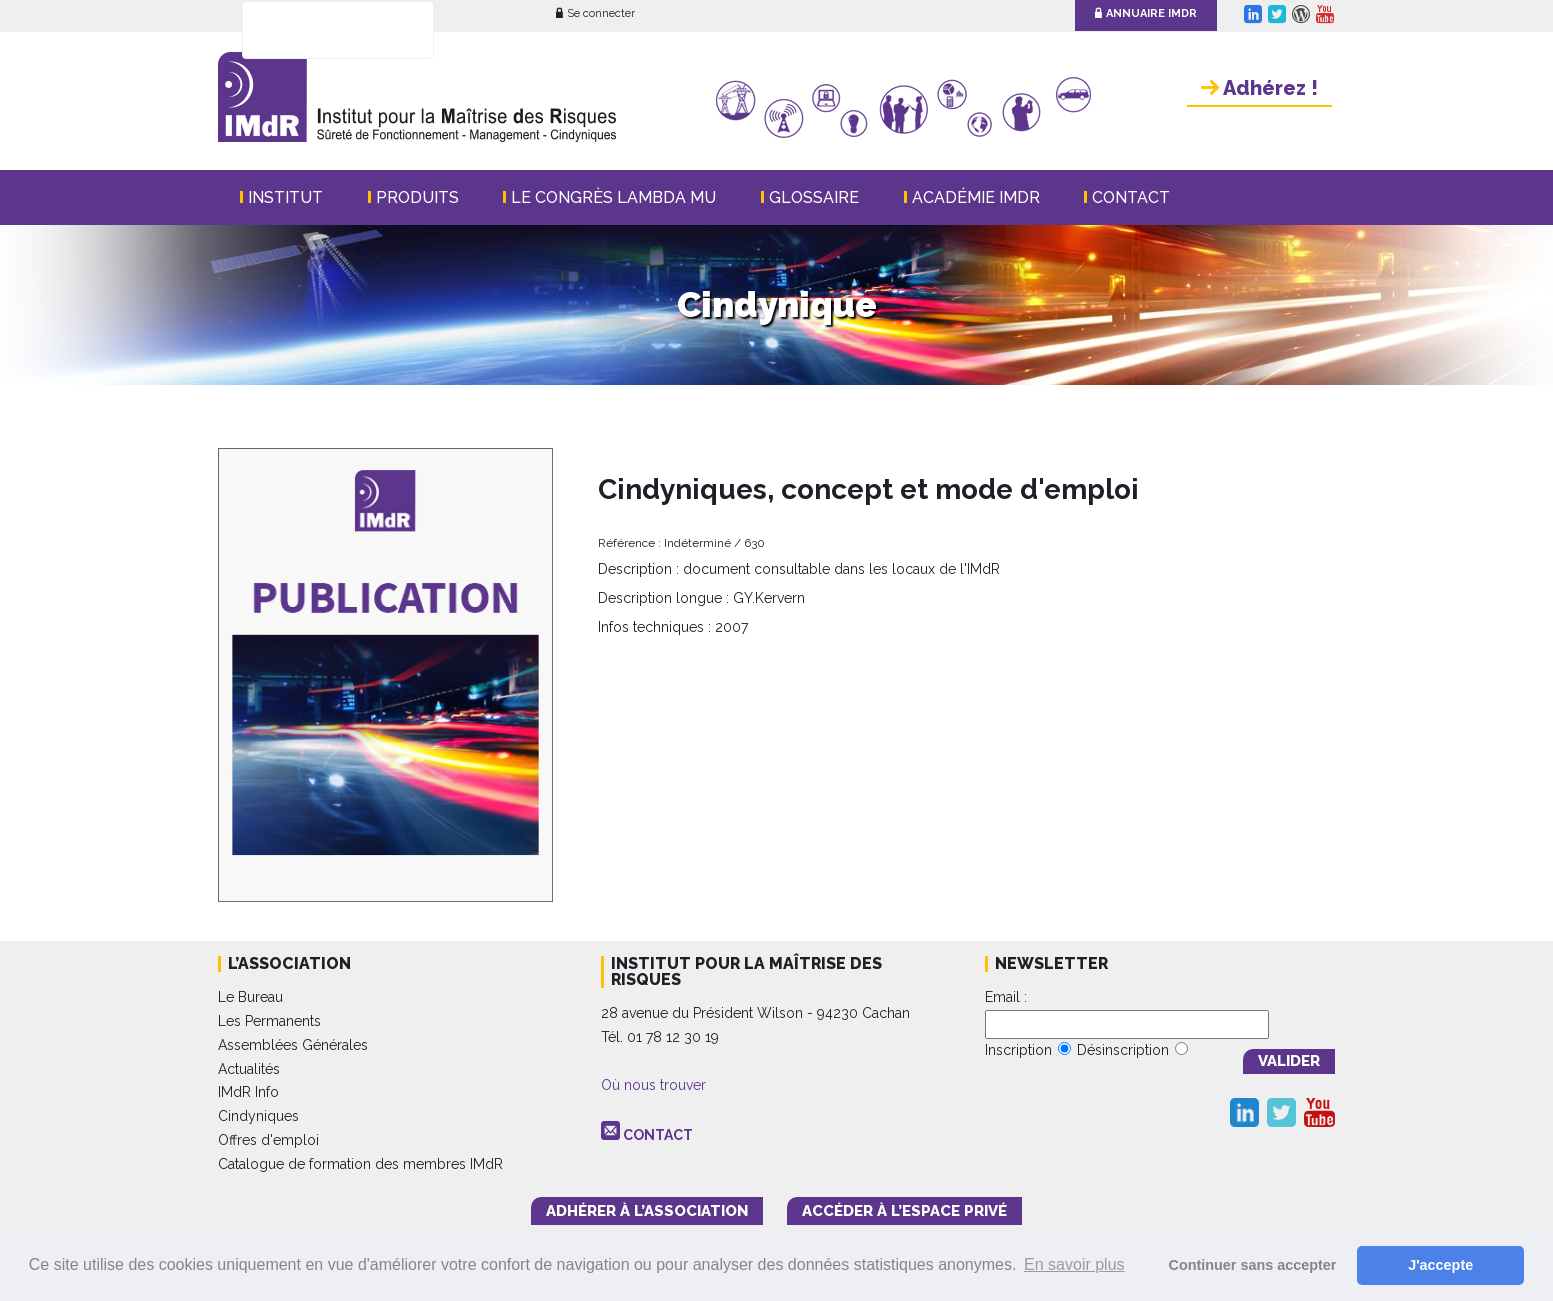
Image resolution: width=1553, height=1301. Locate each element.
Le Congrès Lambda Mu (613, 197)
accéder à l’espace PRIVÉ (904, 1211)
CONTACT (658, 1135)
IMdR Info (248, 1092)
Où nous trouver (653, 1085)
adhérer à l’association (647, 1211)
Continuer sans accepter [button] (1253, 1265)
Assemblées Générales (293, 1045)
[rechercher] (312, 31)
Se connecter (595, 13)
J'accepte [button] (1440, 1265)
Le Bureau (250, 997)
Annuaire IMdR (1146, 13)
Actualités (249, 1069)
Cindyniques (258, 1116)
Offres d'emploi (268, 1140)
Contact (1131, 197)
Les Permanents (269, 1021)
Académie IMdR (976, 197)
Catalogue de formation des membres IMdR (360, 1164)
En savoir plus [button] (1074, 1264)
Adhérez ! (1259, 88)
